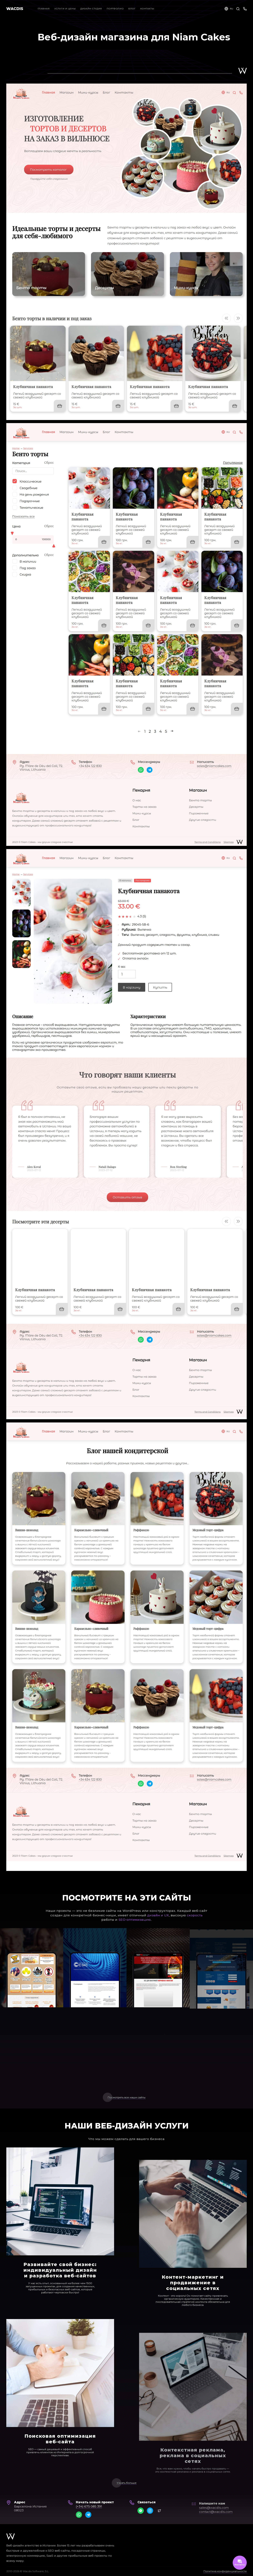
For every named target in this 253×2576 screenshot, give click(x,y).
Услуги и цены (65, 8)
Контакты (147, 8)
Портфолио (115, 8)
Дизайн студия (91, 8)
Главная (44, 8)
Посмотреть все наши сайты (127, 2097)
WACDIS (14, 8)
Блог (131, 8)
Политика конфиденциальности (225, 2571)
